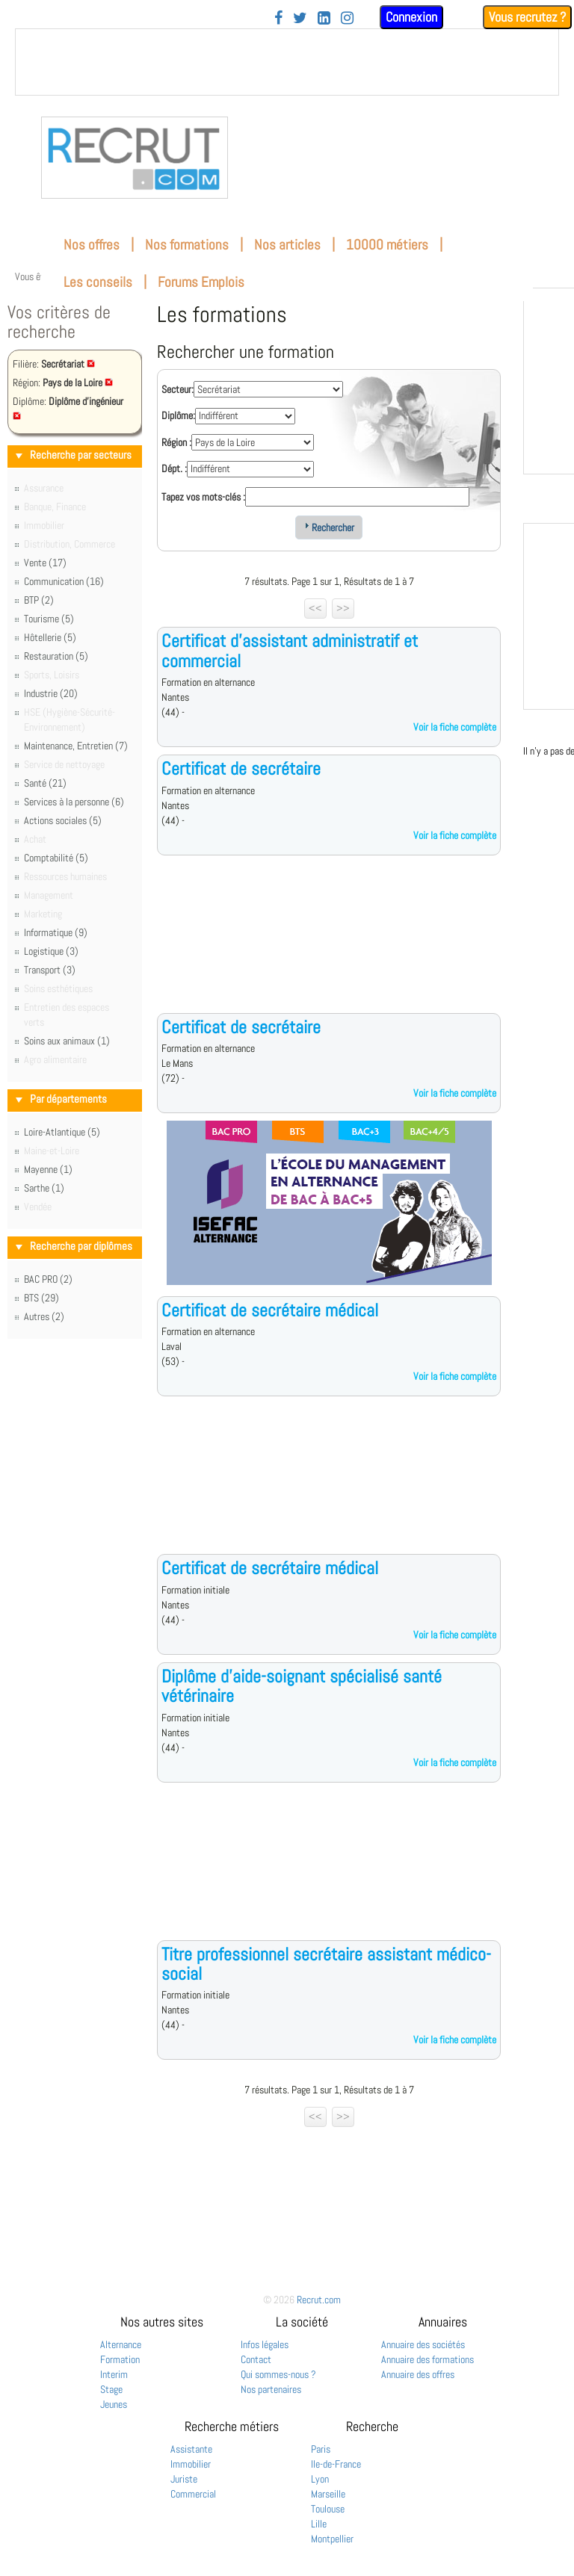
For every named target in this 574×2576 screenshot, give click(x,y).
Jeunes (113, 2404)
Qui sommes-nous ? (278, 2374)
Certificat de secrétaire (241, 768)
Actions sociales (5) (63, 820)
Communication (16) (64, 581)
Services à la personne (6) (74, 801)
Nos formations (187, 244)
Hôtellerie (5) (50, 637)
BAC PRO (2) (48, 1279)
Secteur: (177, 389)
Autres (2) (44, 1316)
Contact (256, 2359)
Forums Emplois (201, 282)
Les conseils (98, 282)
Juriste (183, 2479)
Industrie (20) (51, 693)
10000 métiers (387, 244)
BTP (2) (39, 600)
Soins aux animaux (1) (67, 1040)
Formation (120, 2359)
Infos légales (264, 2344)
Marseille (328, 2494)
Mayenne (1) (48, 1169)
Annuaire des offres (417, 2374)
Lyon (320, 2479)
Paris (320, 2449)
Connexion (411, 16)
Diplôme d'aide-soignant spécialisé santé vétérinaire (301, 1686)
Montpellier (332, 2538)
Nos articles (287, 244)
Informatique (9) (55, 932)
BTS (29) (41, 1297)
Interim (114, 2374)
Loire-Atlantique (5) (62, 1132)
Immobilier (190, 2464)
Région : (176, 442)
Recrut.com (319, 2299)
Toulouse (328, 2508)
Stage (111, 2389)
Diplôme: (178, 415)
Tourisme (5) (49, 618)
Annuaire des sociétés (423, 2344)
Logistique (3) (51, 951)
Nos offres (92, 244)
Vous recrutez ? (527, 16)
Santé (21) (45, 783)
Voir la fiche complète (454, 727)
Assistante (191, 2449)
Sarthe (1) (44, 1188)
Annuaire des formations (427, 2359)
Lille (319, 2523)
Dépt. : (174, 468)
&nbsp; (287, 62)
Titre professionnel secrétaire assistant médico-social (326, 1963)
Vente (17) (45, 562)
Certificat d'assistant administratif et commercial (289, 650)
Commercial (193, 2494)
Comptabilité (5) (56, 857)
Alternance (120, 2344)
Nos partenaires (271, 2389)
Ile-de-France (336, 2464)
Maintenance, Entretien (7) (76, 745)
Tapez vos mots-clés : (203, 497)
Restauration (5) (56, 656)
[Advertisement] (329, 946)
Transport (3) (49, 969)
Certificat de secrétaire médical (269, 1310)
